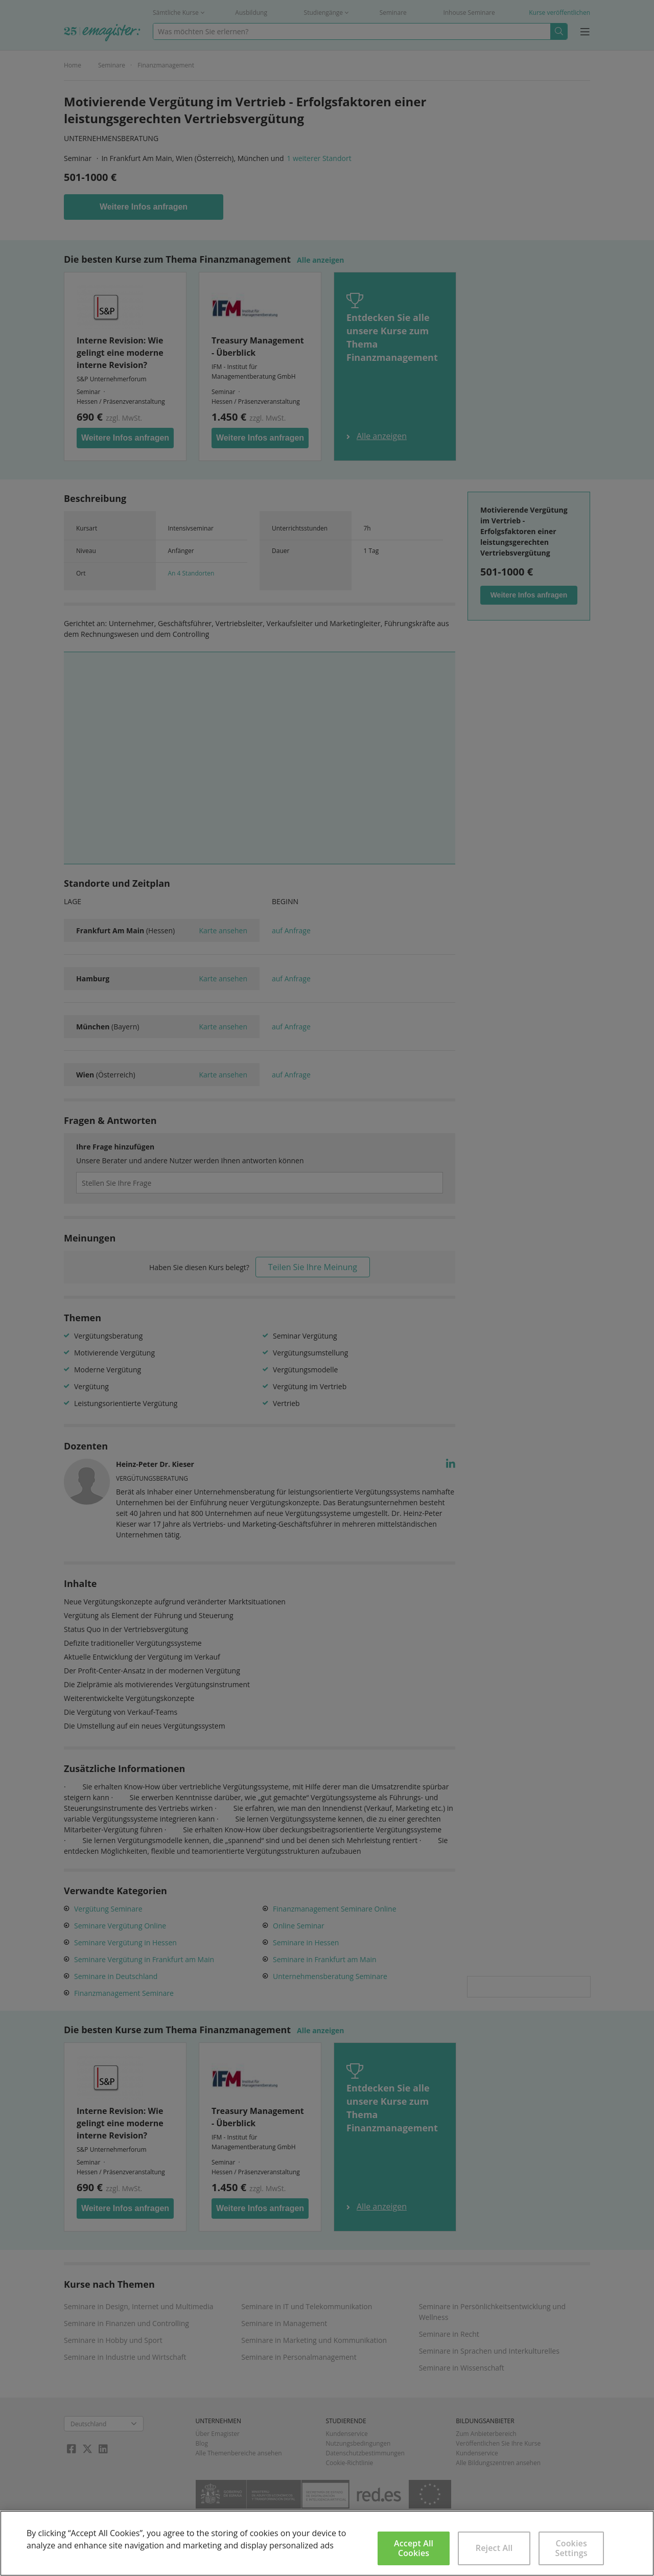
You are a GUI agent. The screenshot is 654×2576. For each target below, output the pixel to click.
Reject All (494, 2548)
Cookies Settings (571, 2548)
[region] (327, 2543)
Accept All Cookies (413, 2548)
